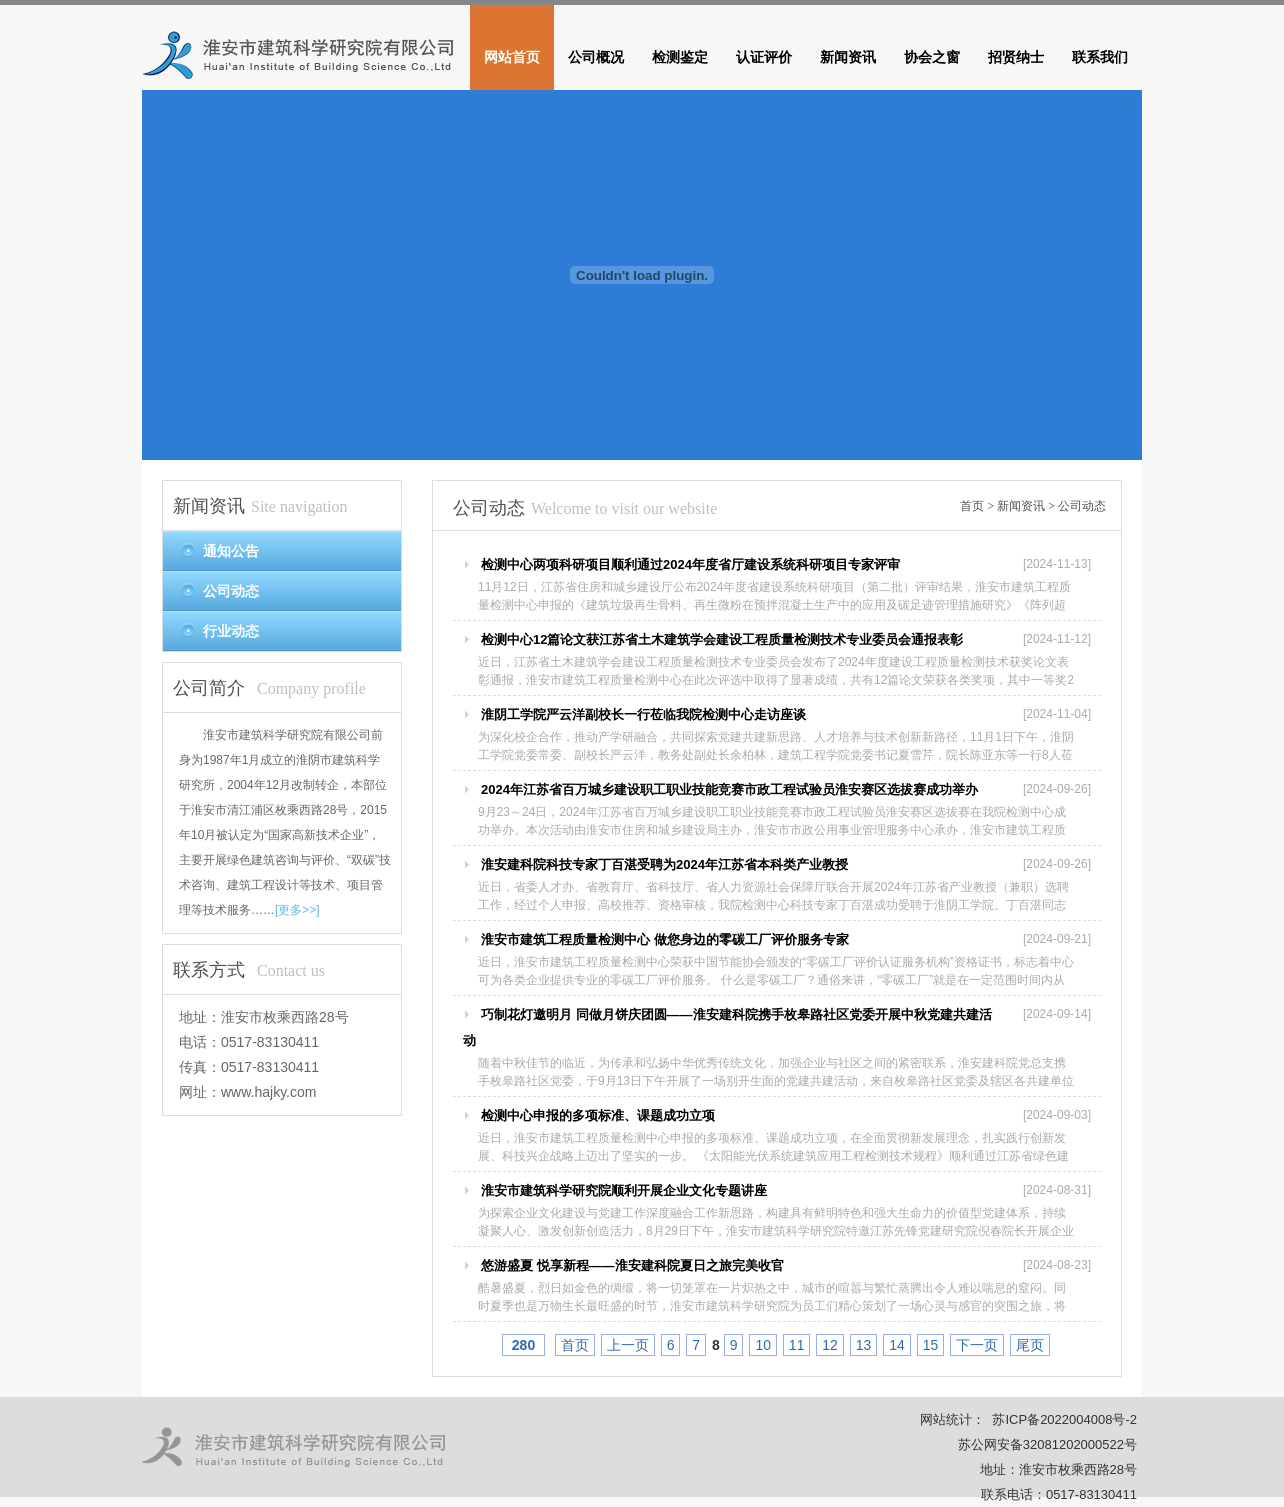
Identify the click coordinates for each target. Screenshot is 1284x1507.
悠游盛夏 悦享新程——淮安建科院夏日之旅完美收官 (632, 1265)
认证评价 (764, 57)
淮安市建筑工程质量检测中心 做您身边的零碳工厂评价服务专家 (665, 939)
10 (763, 1345)
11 (797, 1345)
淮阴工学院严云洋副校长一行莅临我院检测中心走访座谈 (643, 714)
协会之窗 (932, 57)
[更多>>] (297, 910)
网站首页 (512, 57)
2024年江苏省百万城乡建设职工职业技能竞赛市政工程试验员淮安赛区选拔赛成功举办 (729, 789)
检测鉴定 (680, 57)
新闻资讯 (848, 57)
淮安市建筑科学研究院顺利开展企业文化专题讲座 (624, 1190)
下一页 (977, 1345)
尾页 (1030, 1345)
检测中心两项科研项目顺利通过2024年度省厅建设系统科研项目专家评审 (690, 564)
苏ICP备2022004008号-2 (1064, 1419)
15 (931, 1345)
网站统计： (952, 1419)
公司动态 (1082, 506)
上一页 (628, 1345)
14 (897, 1345)
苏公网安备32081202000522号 (1047, 1444)
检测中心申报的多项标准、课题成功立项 (598, 1115)
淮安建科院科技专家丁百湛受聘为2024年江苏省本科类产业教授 (664, 864)
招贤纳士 (1016, 57)
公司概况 (596, 57)
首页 (972, 506)
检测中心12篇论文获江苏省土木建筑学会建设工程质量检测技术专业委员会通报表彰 (722, 639)
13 (864, 1345)
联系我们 (1100, 57)
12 (830, 1345)
